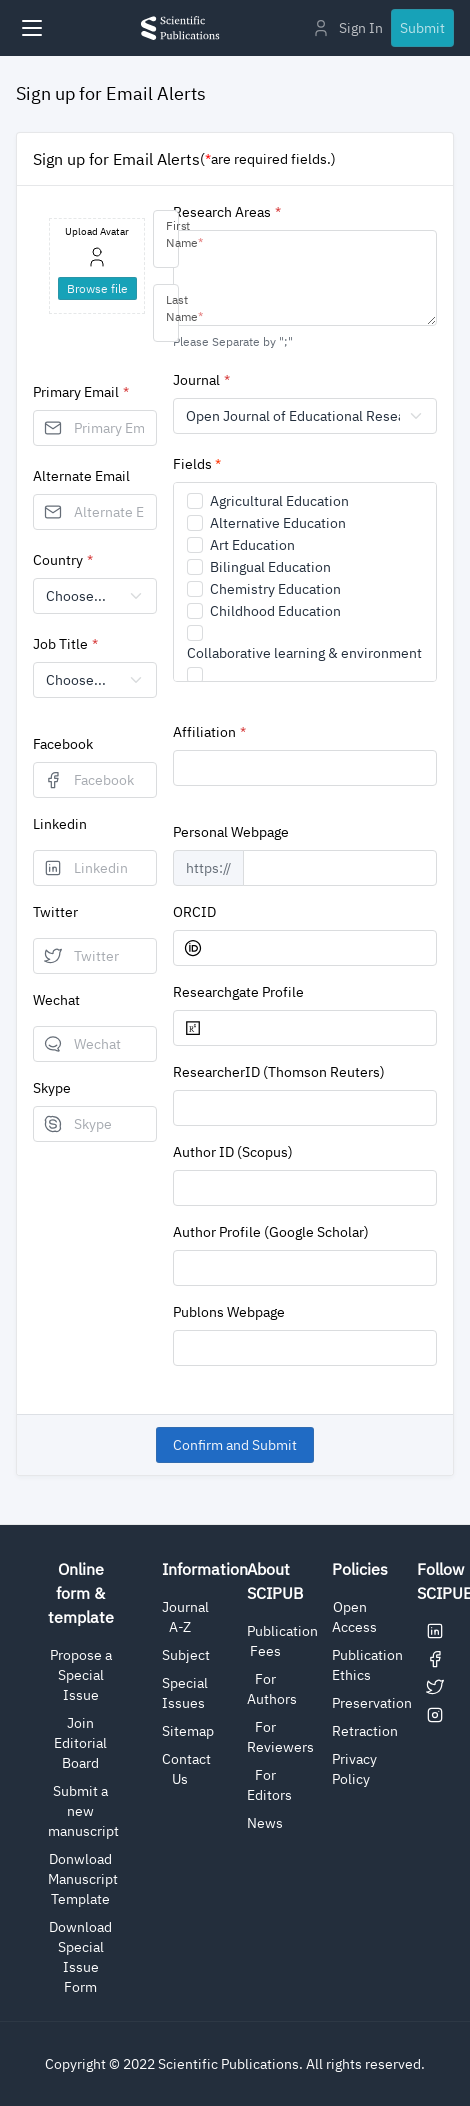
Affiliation (204, 732)
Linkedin (60, 824)
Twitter (55, 912)
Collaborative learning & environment (304, 653)
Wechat (56, 1000)
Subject (186, 1655)
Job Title (60, 644)
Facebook (63, 744)
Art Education (252, 545)
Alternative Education (278, 523)
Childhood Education (275, 611)
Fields (197, 464)
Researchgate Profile (238, 992)
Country (58, 560)
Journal (196, 380)
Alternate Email (81, 476)
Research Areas (222, 212)
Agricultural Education (279, 501)
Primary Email (76, 392)
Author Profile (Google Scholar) (271, 1232)
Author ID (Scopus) (233, 1152)
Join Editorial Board (80, 1743)
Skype (52, 1088)
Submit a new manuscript (83, 1811)
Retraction (365, 1731)
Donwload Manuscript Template (83, 1879)
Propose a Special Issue (81, 1675)
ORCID (194, 912)
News (265, 1823)
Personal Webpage (231, 832)
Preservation (372, 1703)
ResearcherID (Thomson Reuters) (279, 1072)
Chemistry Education (275, 589)
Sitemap (188, 1731)
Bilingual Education (270, 567)
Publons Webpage (229, 1312)
